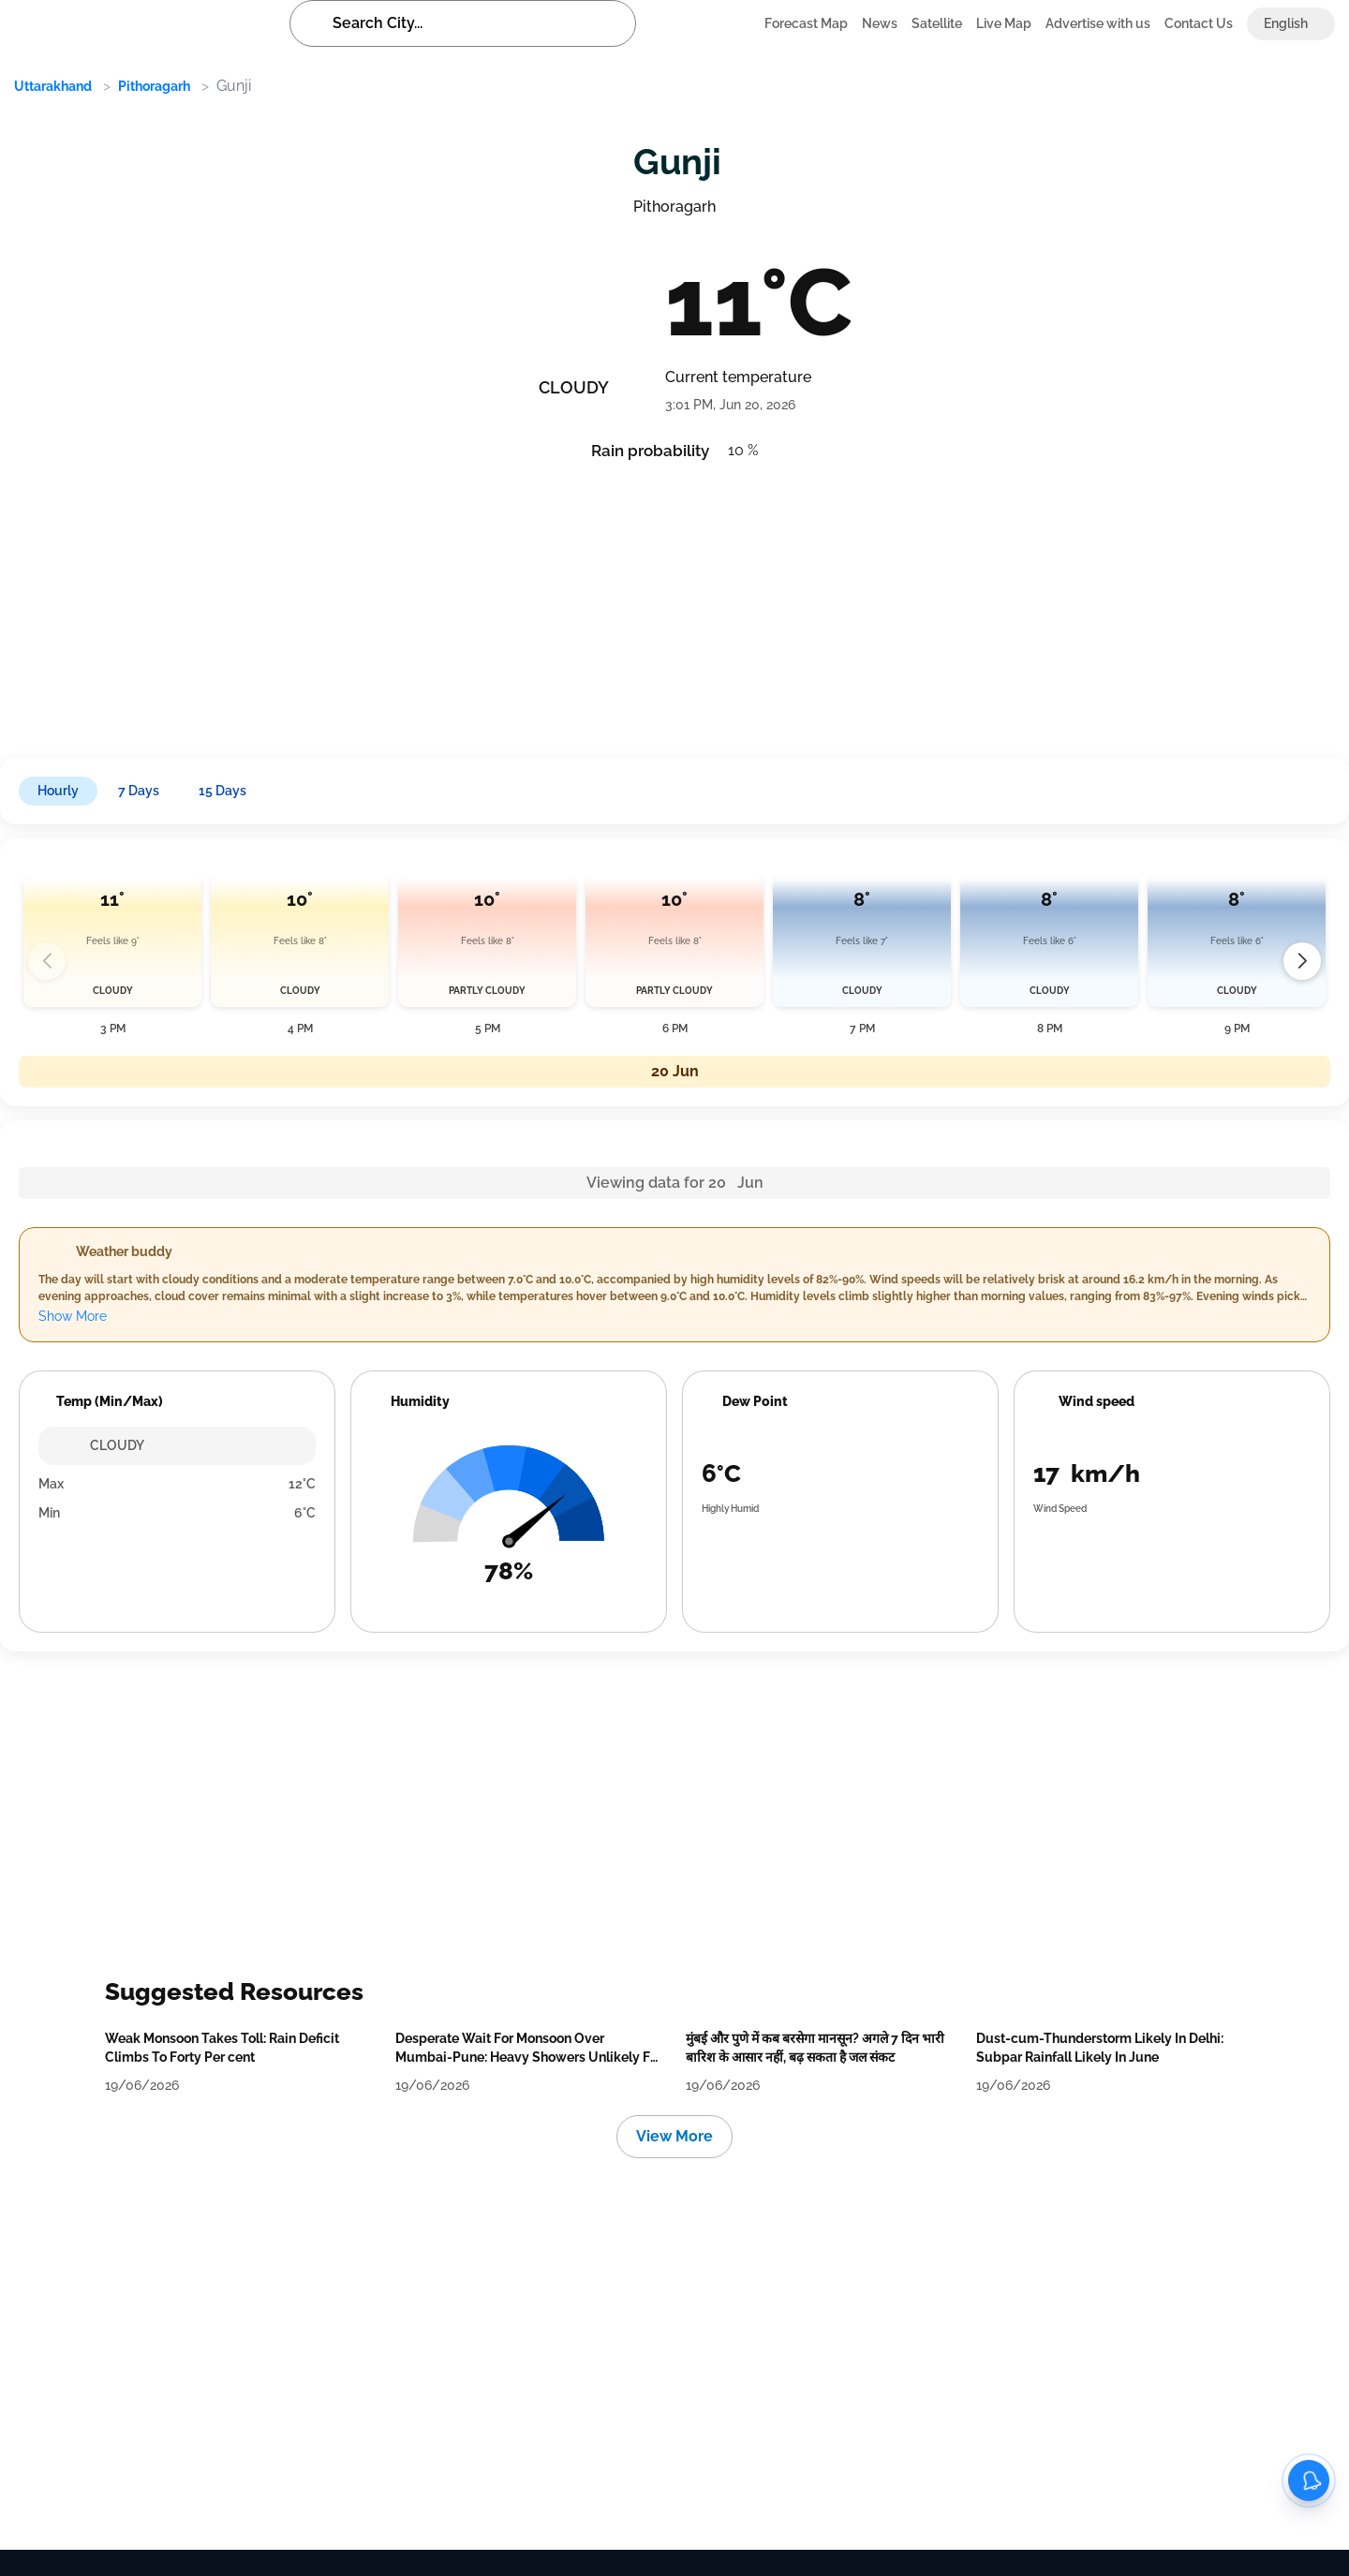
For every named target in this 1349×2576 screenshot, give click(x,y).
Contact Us (1198, 23)
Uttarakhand (53, 86)
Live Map (1003, 23)
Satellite (937, 23)
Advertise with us (1097, 23)
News (879, 23)
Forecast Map (806, 23)
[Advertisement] (571, 603)
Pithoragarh (154, 86)
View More (674, 2136)
